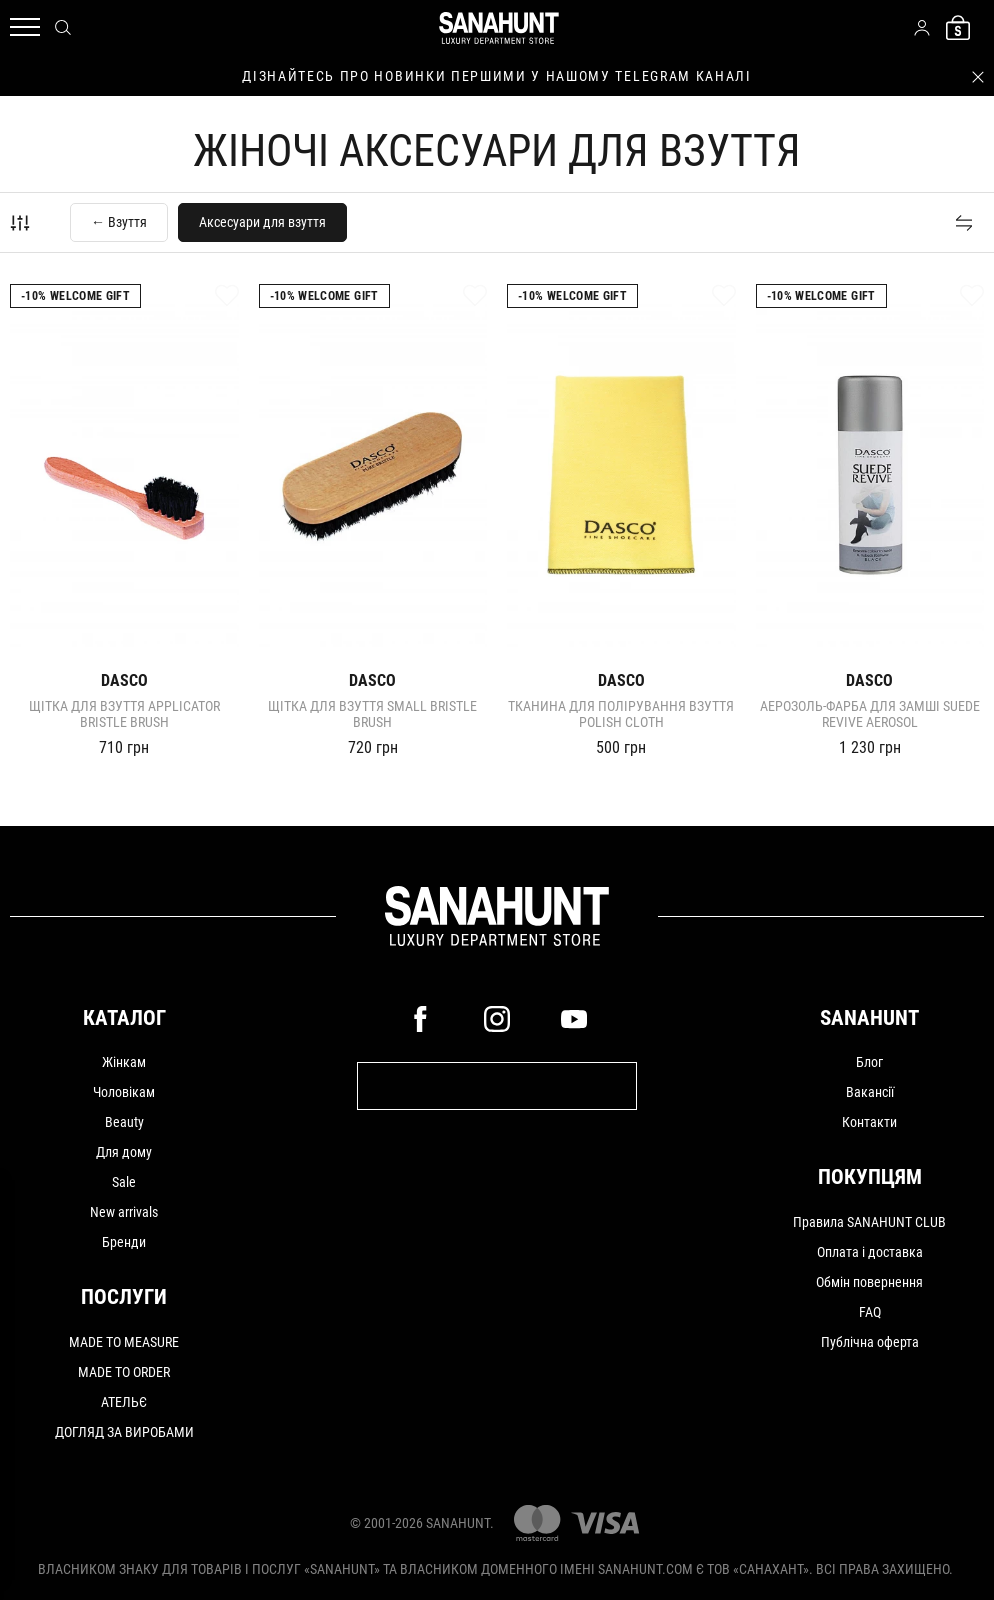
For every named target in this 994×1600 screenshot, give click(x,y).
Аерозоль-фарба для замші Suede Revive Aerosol (870, 714)
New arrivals (124, 1212)
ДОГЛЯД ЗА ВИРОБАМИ (124, 1432)
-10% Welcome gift (75, 296)
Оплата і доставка (870, 1252)
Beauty (124, 1122)
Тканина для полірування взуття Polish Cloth (621, 714)
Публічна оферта (870, 1342)
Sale (124, 1182)
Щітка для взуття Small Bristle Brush (372, 714)
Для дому (124, 1152)
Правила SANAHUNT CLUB (869, 1222)
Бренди (124, 1242)
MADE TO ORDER (124, 1372)
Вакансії (870, 1092)
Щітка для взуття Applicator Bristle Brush (124, 714)
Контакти (869, 1122)
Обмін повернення (869, 1282)
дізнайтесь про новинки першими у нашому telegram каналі (496, 76)
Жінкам (124, 1062)
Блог (869, 1062)
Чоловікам (124, 1092)
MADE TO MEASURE (124, 1342)
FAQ (870, 1312)
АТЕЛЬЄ (124, 1402)
